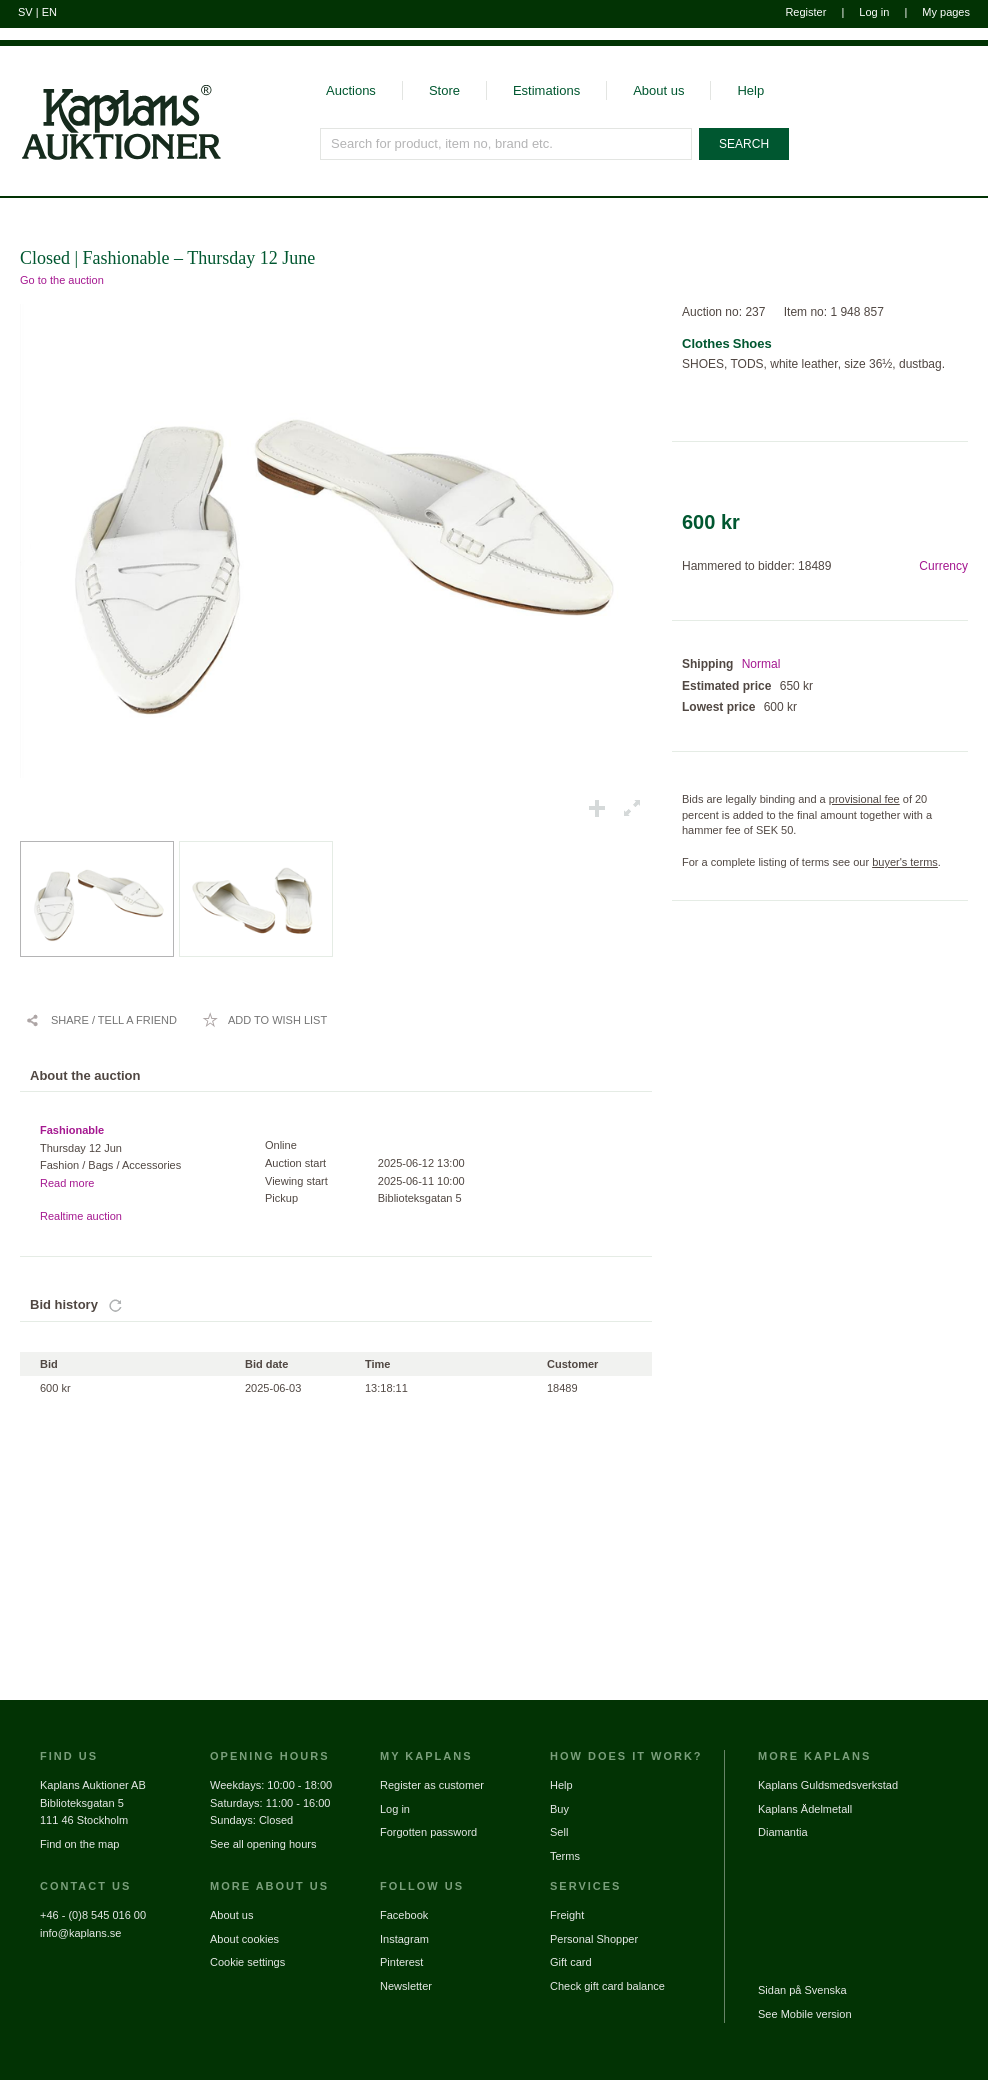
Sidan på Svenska (802, 1990)
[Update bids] (116, 1305)
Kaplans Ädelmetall (805, 1809)
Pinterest (401, 1962)
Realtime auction (81, 1216)
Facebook (404, 1915)
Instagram (404, 1939)
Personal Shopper (594, 1939)
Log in (874, 12)
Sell (559, 1832)
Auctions (351, 90)
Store (444, 90)
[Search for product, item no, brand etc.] (506, 144)
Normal (761, 664)
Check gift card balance (607, 1986)
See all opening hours (263, 1844)
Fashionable (72, 1130)
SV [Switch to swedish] (25, 12)
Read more (67, 1183)
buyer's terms (905, 862)
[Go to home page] (110, 158)
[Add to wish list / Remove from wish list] (264, 1020)
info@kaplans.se (81, 1933)
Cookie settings (247, 1962)
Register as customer (432, 1785)
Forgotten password (428, 1832)
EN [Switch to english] (49, 12)
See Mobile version (805, 2014)
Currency (943, 566)
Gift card (571, 1962)
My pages (946, 12)
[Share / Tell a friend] (101, 1020)
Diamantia (783, 1832)
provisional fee (864, 799)
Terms (565, 1856)
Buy (559, 1809)
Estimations (546, 90)
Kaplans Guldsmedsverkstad (828, 1785)
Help (750, 90)
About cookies (244, 1939)
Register (805, 12)
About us (658, 90)
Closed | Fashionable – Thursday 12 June (167, 258)
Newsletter (406, 1986)
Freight (567, 1915)
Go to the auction (62, 280)
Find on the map (80, 1844)
